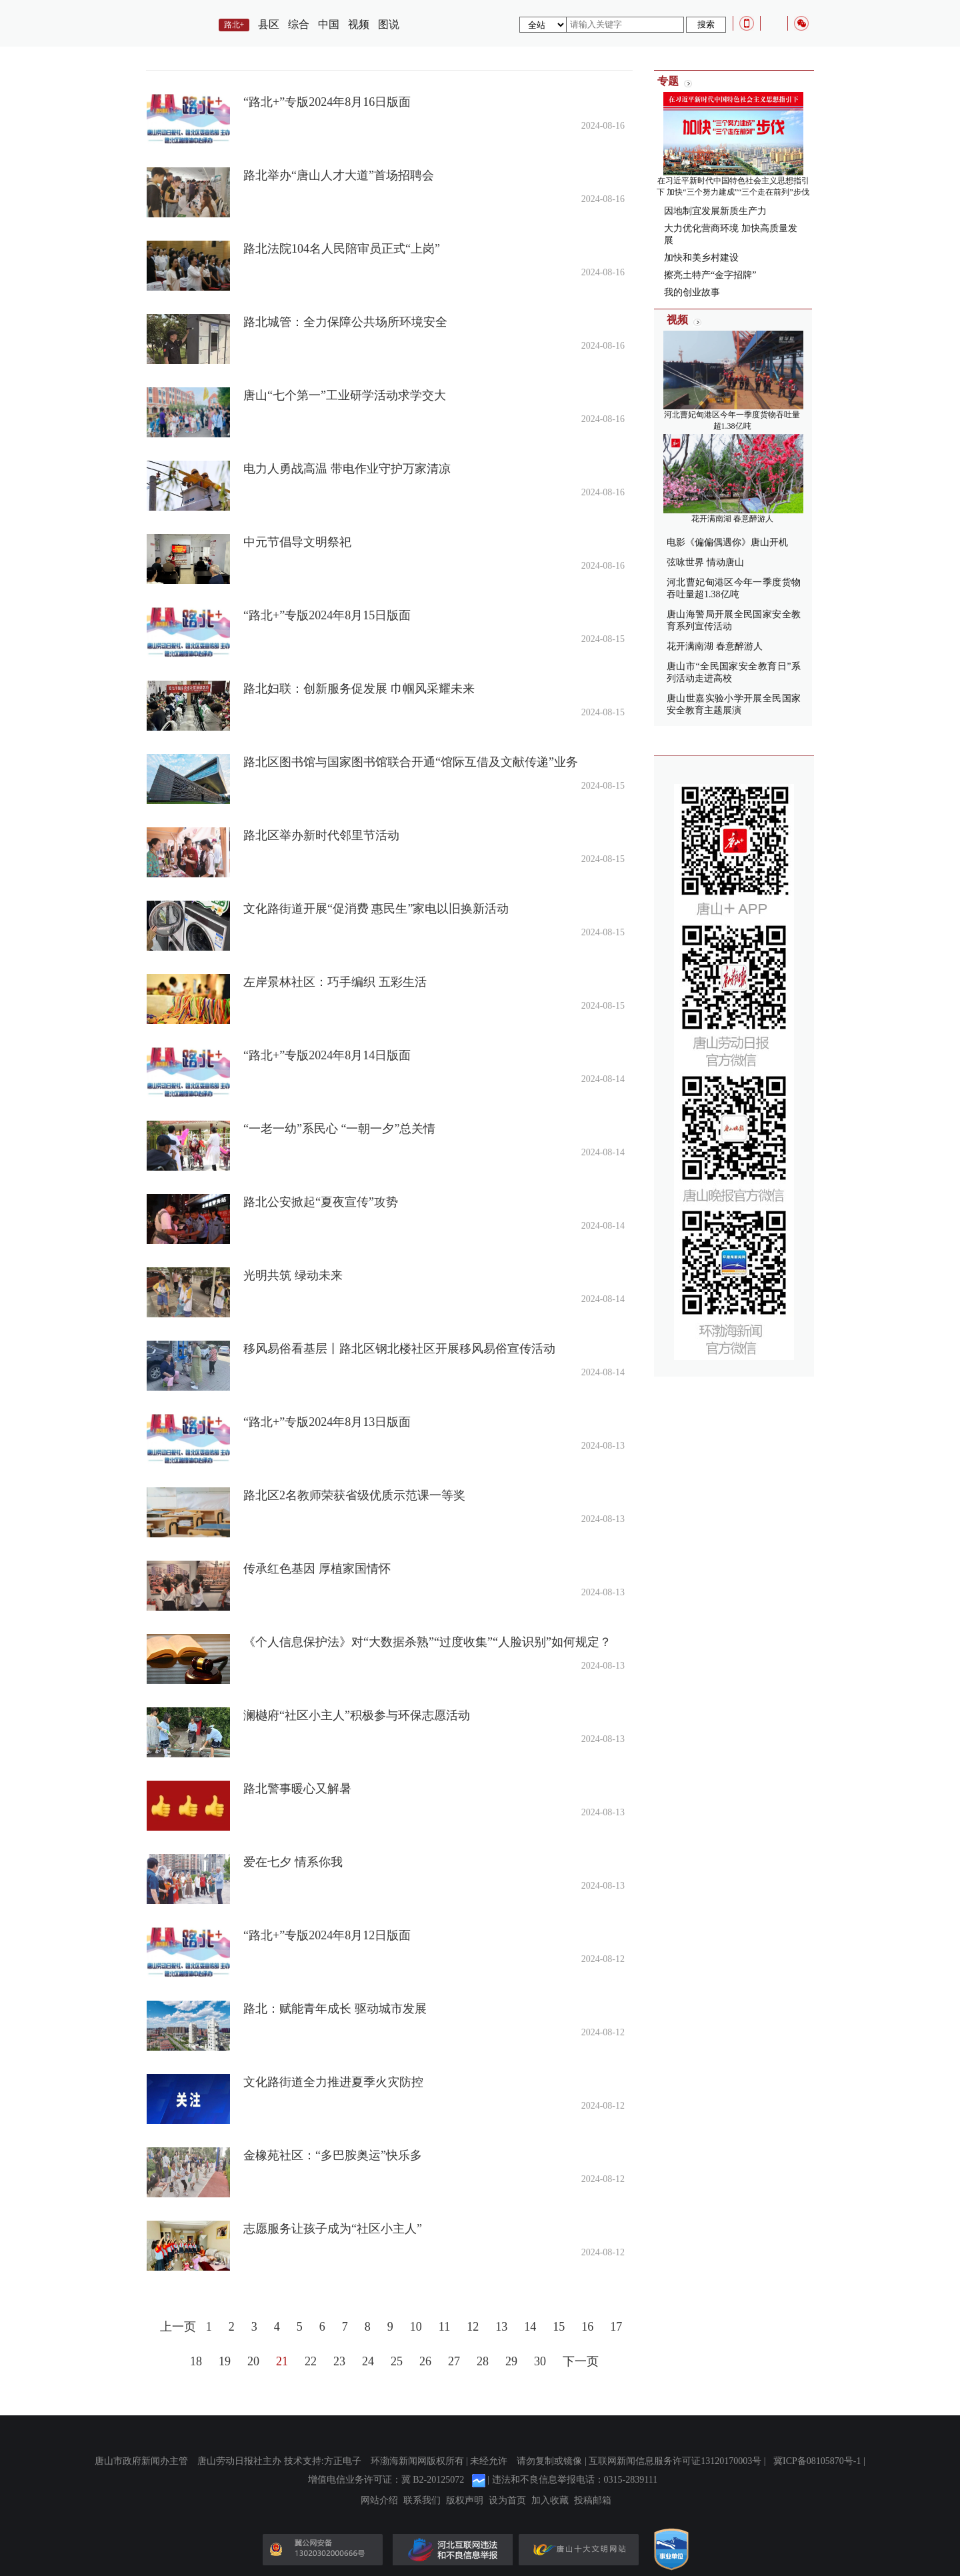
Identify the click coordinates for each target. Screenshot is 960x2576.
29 (511, 2361)
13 (501, 2326)
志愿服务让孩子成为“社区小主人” (332, 2228)
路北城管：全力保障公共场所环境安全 (345, 322)
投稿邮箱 (592, 2500)
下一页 (581, 2361)
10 (416, 2326)
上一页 (178, 2326)
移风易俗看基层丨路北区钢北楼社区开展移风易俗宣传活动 (399, 1348)
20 (253, 2361)
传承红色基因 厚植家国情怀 (317, 1568)
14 (530, 2326)
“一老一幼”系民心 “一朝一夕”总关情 (339, 1128)
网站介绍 (379, 2500)
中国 (328, 24)
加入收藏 (550, 2500)
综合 (298, 24)
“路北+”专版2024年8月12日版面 (327, 1935)
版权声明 (464, 2500)
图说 (388, 24)
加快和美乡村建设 (701, 258)
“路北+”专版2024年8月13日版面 (327, 1422)
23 (339, 2361)
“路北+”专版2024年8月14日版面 (327, 1055)
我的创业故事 (692, 292)
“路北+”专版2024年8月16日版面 (327, 102)
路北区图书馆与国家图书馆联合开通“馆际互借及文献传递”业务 (410, 762)
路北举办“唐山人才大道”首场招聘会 (338, 175)
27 (454, 2361)
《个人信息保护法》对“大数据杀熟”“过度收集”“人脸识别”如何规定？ (427, 1642)
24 (368, 2361)
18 (196, 2361)
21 (282, 2361)
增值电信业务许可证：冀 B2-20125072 (386, 2480)
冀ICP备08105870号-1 (817, 2461)
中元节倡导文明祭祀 (297, 542)
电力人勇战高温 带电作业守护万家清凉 (347, 468)
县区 (268, 24)
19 (225, 2361)
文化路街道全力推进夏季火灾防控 (333, 2082)
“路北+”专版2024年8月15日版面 (327, 615)
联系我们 (422, 2500)
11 (444, 2326)
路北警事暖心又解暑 (297, 1788)
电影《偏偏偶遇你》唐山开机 (727, 542)
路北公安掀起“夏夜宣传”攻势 (320, 1202)
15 (559, 2326)
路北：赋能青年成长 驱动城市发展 (335, 2008)
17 (616, 2326)
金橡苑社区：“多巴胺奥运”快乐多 (332, 2155)
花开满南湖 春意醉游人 (732, 518)
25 (397, 2361)
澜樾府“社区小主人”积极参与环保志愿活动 (356, 1715)
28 (483, 2361)
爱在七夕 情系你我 (293, 1862)
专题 (668, 81)
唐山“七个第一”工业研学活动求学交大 (344, 395)
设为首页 (507, 2500)
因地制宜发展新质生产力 (715, 211)
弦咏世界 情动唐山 (705, 562)
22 (311, 2361)
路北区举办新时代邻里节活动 (321, 835)
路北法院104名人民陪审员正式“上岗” (341, 248)
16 (587, 2326)
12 (473, 2326)
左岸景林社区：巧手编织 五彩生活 (335, 982)
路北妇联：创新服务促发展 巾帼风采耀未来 (359, 688)
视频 (358, 24)
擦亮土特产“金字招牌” (710, 275)
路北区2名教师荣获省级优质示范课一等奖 (354, 1495)
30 (540, 2361)
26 (425, 2361)
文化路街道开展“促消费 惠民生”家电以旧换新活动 (376, 908)
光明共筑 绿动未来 (293, 1275)
